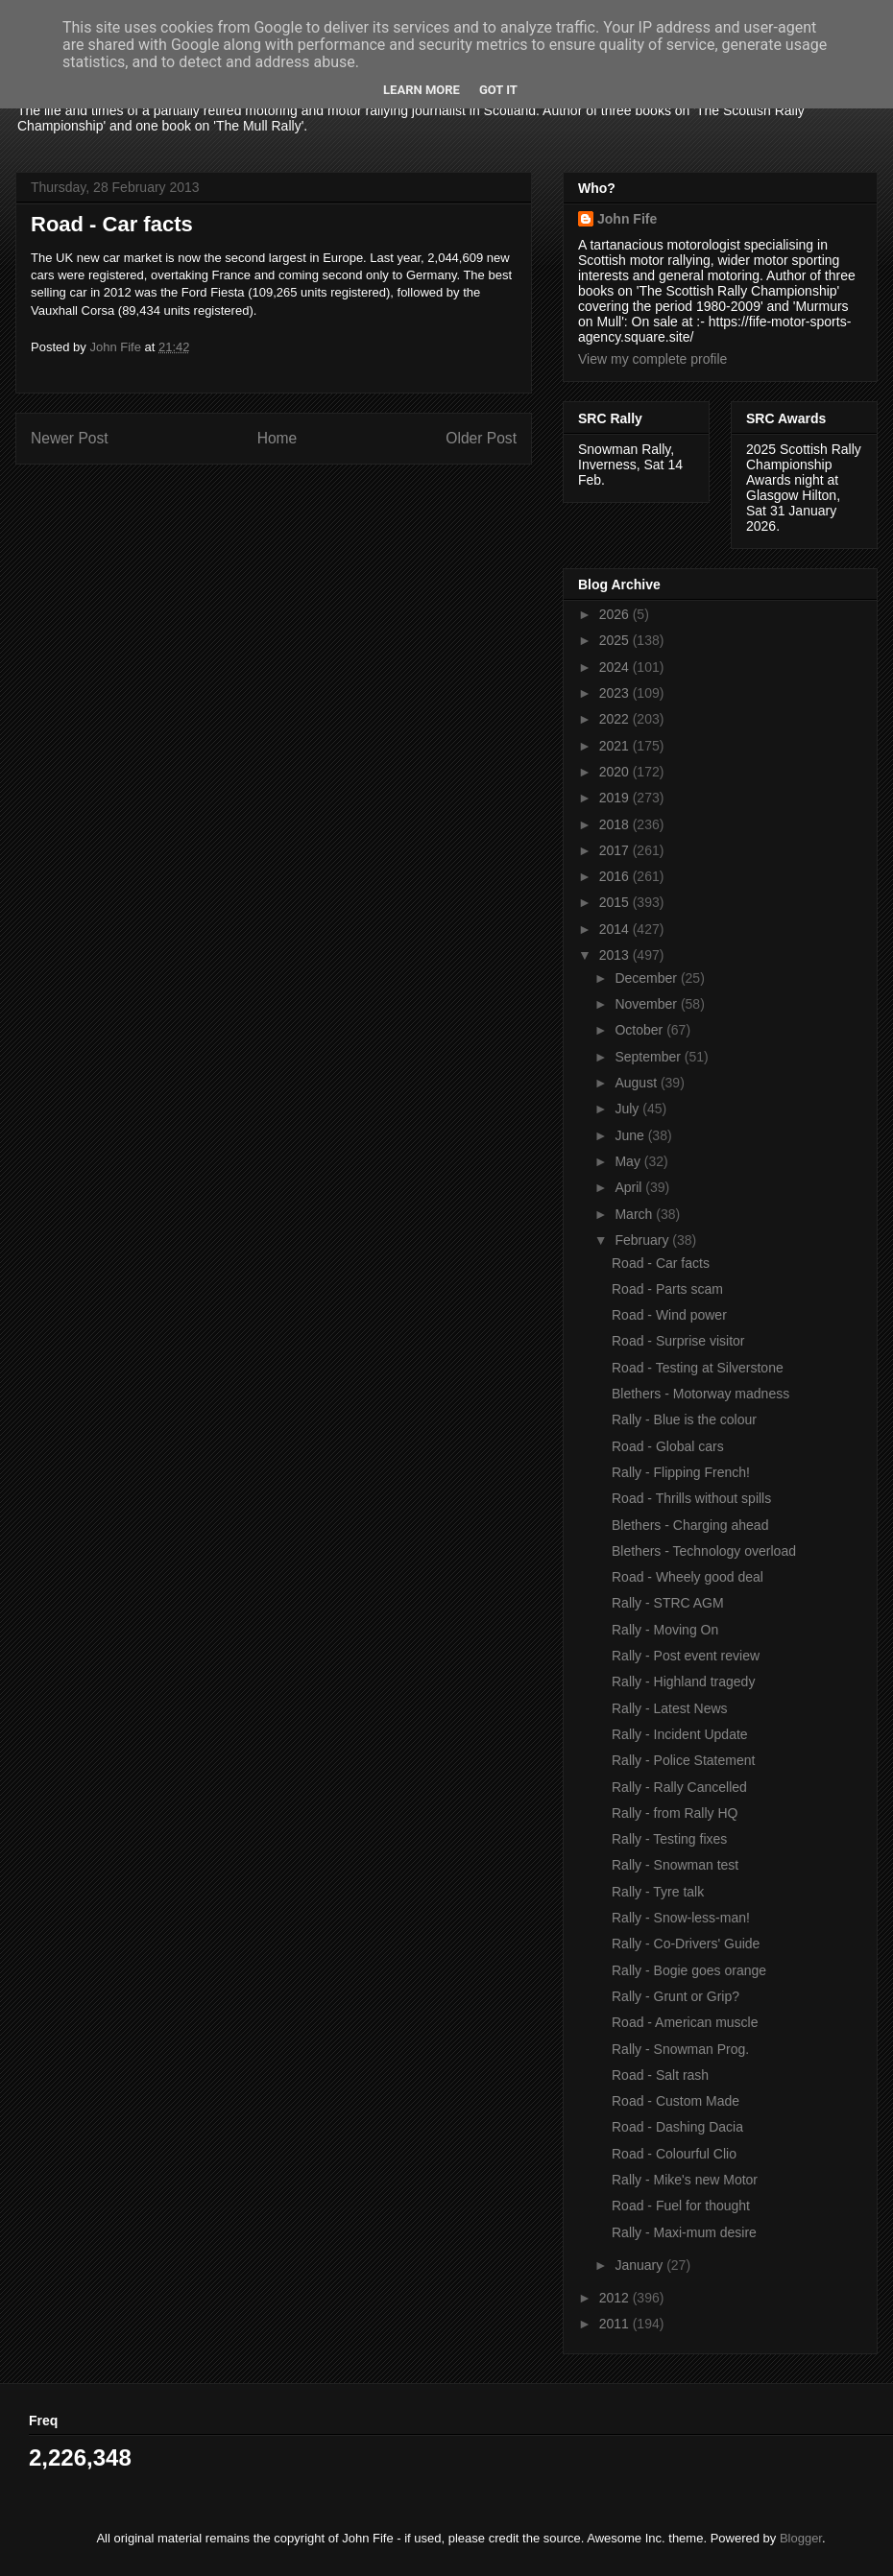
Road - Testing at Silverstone (698, 1367)
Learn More (421, 90)
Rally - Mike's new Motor (685, 2179)
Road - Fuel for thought (681, 2205)
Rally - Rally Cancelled (679, 1787)
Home (277, 438)
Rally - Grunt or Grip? (675, 1996)
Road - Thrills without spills (691, 1498)
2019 (616, 797)
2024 (616, 667)
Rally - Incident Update (680, 1734)
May (629, 1161)
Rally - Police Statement (683, 1760)
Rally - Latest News (670, 1708)
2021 (616, 745)
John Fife (627, 219)
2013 (616, 955)
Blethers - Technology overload (704, 1551)
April (630, 1187)
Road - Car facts (661, 1263)
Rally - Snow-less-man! (681, 1917)
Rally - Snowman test (675, 1864)
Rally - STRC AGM (668, 1602)
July (628, 1108)
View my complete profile (652, 359)
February (643, 1240)
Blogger (801, 2538)
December (647, 978)
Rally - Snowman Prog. (680, 2049)
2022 (616, 719)
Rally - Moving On (665, 1629)
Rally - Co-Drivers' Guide (686, 1943)
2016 (616, 876)
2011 (616, 2323)
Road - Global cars (668, 1446)
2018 (616, 824)
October (640, 1030)
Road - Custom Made (675, 2101)
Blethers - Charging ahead (690, 1525)
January (640, 2265)
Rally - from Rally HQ (674, 1813)
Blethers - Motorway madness (700, 1393)
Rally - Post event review (686, 1655)
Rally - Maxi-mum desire (684, 2232)
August (637, 1082)
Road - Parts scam (667, 1289)
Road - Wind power (669, 1315)
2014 (616, 929)
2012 (616, 2297)
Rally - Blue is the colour (684, 1419)
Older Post (481, 438)
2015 (616, 902)
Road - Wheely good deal (687, 1577)
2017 (616, 850)
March (635, 1214)
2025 (616, 640)
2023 (616, 693)
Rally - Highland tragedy (683, 1681)
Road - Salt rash (660, 2075)
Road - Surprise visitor (678, 1340)
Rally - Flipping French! (681, 1472)
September (649, 1056)
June (631, 1135)
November (647, 1004)
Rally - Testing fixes (669, 1839)
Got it (498, 90)
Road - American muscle (685, 2022)
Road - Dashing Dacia (677, 2127)
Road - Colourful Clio (674, 2153)
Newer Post (70, 438)
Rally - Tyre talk (658, 1891)
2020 (616, 771)
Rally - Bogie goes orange (689, 1970)
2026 (616, 614)
